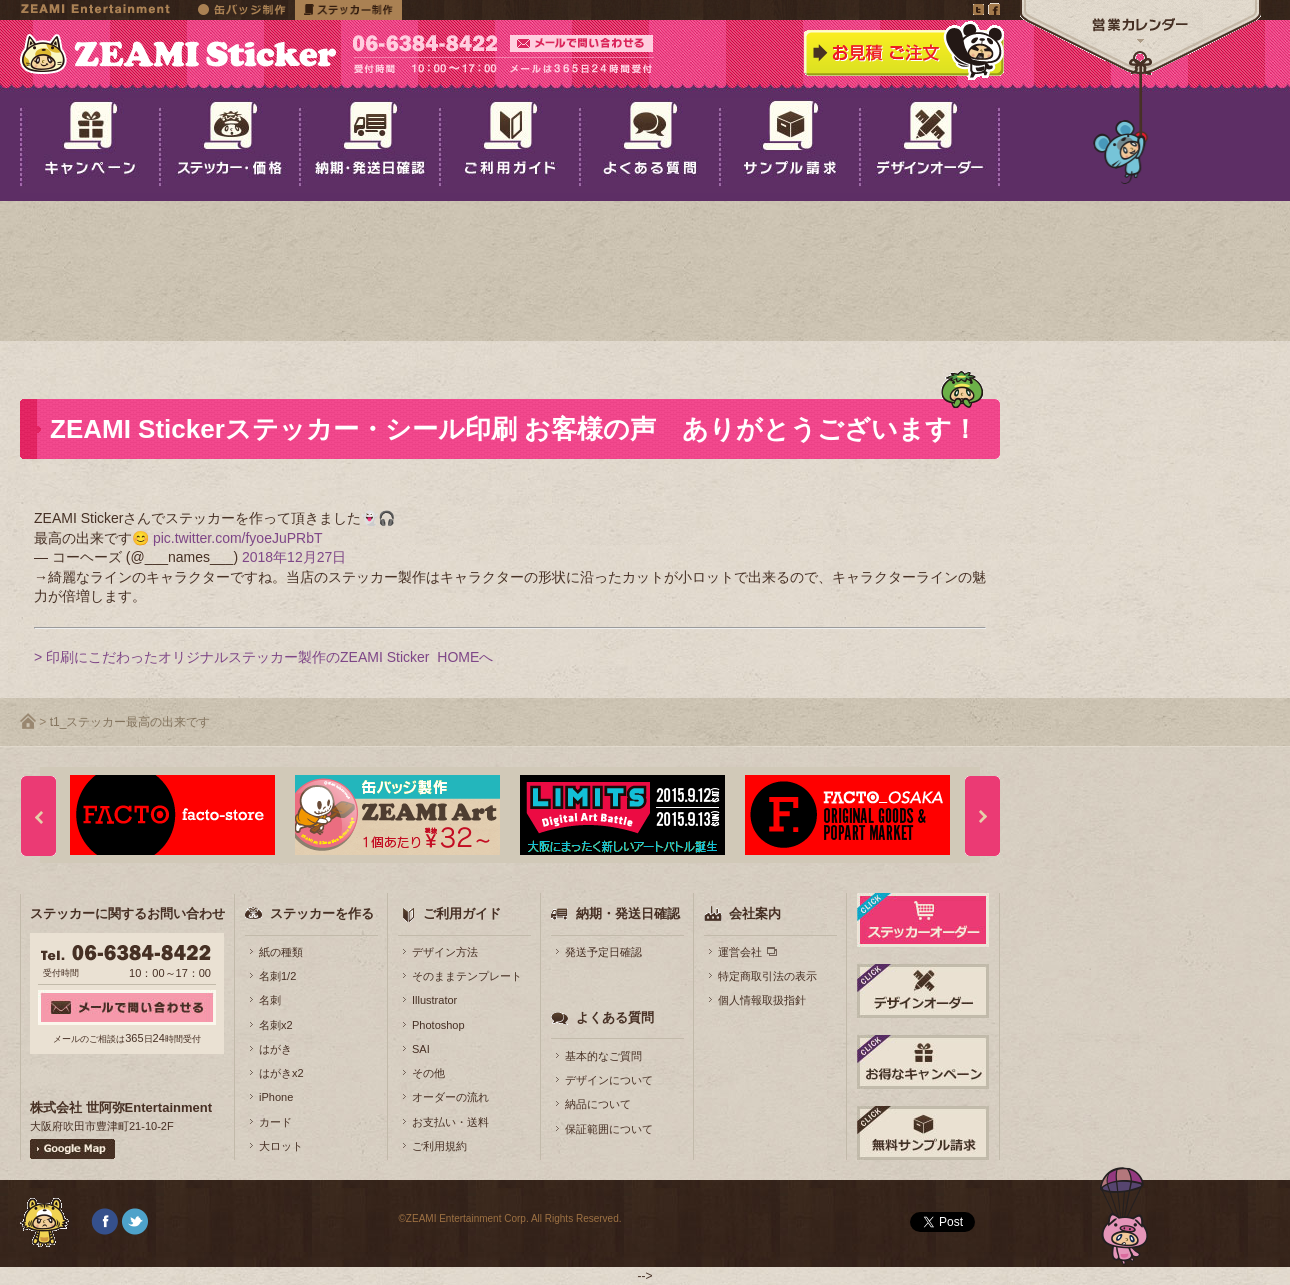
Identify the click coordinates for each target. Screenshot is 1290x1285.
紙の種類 (281, 952)
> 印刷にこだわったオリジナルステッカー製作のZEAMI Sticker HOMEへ (263, 657)
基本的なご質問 (603, 1056)
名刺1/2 (277, 976)
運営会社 (740, 952)
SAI (421, 1049)
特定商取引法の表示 (767, 976)
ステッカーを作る (322, 913)
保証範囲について (609, 1129)
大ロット (281, 1146)
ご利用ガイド (462, 913)
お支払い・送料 (450, 1122)
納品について (598, 1104)
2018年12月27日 (294, 557)
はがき (275, 1049)
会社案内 (755, 913)
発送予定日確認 (603, 952)
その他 (428, 1073)
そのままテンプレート (467, 976)
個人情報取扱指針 (762, 1000)
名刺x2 (276, 1025)
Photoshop (438, 1025)
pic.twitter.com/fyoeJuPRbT (238, 538)
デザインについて (609, 1080)
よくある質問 (615, 1017)
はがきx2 (281, 1073)
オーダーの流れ (450, 1097)
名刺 (270, 1000)
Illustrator (434, 1000)
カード (275, 1122)
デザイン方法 (445, 952)
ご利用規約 (439, 1146)
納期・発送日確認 (628, 913)
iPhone (276, 1097)
